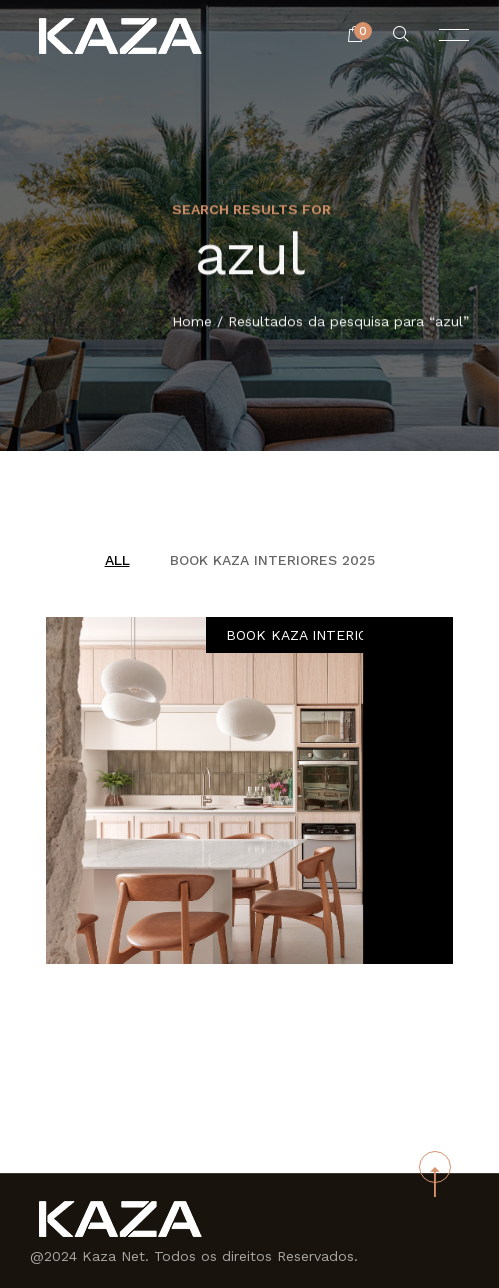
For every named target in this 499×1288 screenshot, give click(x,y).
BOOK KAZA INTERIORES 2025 (272, 560)
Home (192, 322)
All (117, 560)
